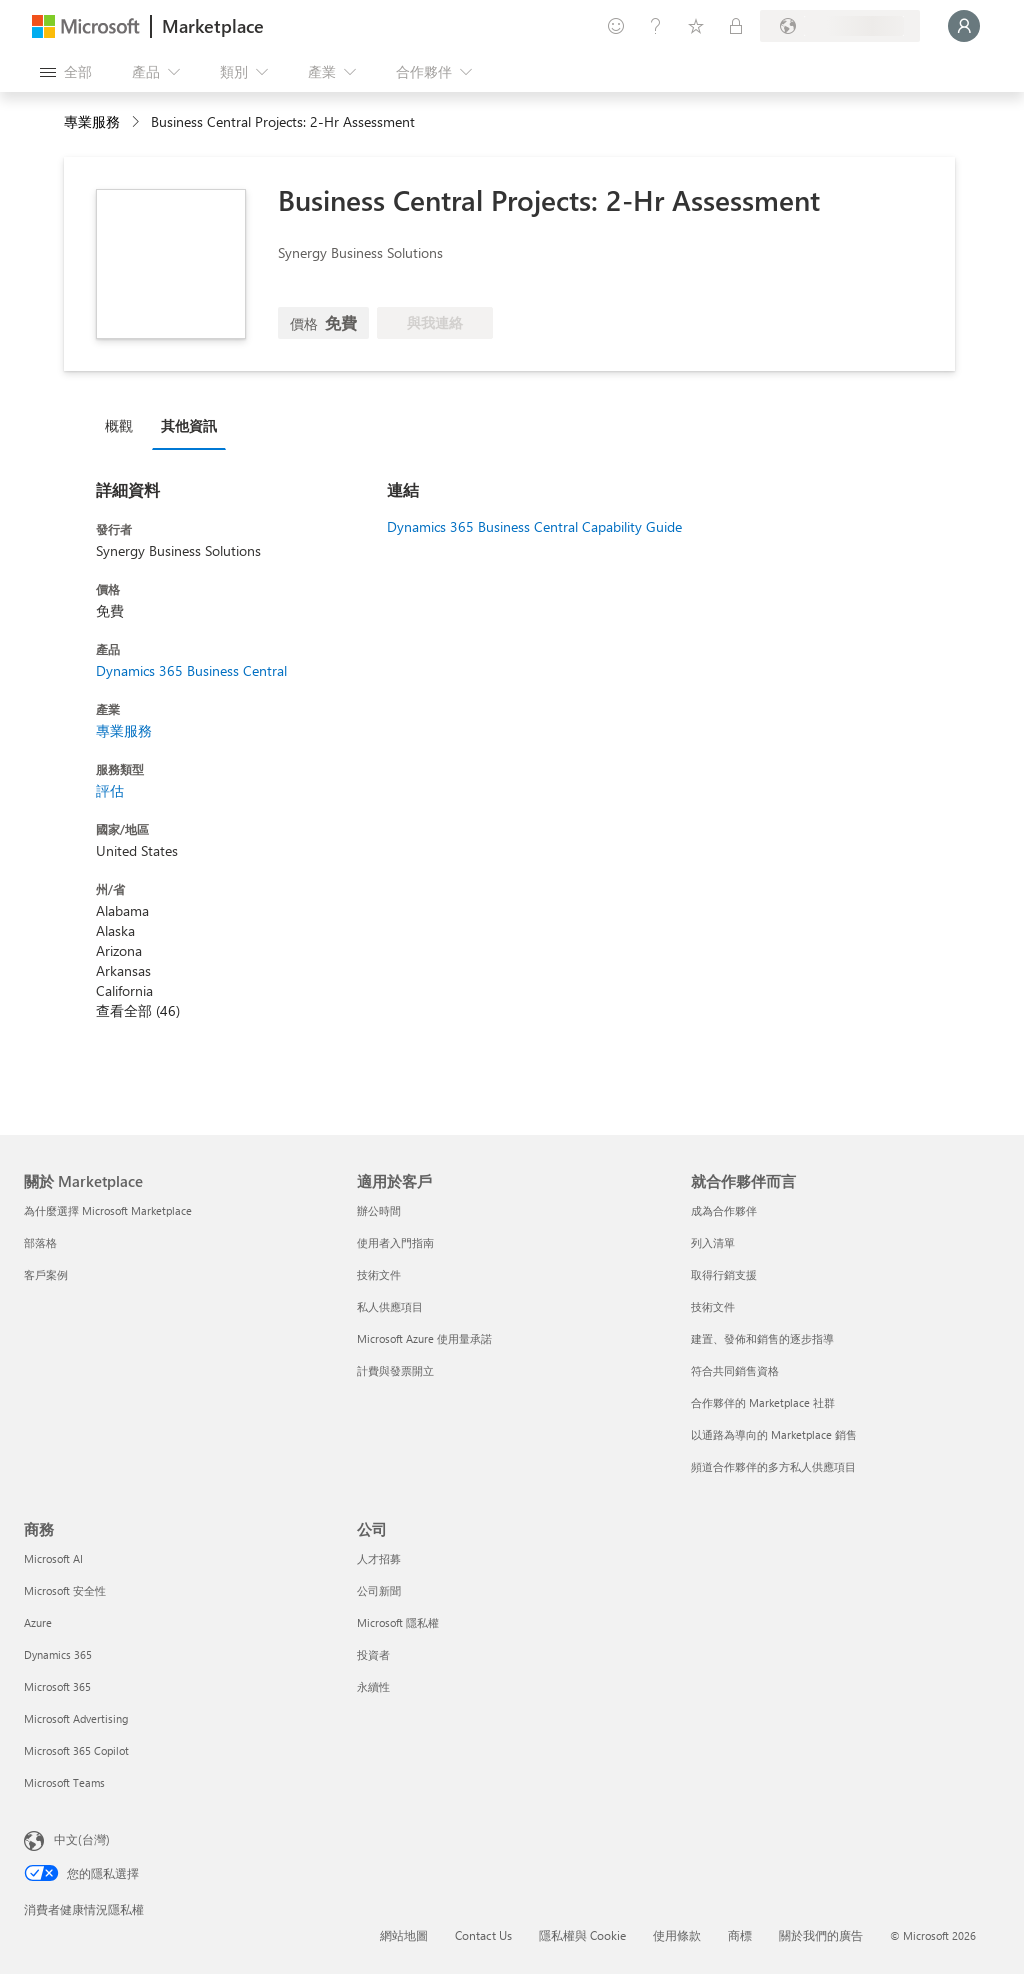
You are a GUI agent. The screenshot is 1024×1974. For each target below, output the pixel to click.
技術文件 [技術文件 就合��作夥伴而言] (713, 1306)
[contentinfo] (137, 122)
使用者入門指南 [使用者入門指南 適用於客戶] (395, 1242)
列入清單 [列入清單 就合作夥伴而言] (713, 1242)
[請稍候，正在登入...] (964, 26)
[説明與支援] (656, 26)
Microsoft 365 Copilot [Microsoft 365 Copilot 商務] (76, 1750)
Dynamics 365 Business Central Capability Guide (534, 526)
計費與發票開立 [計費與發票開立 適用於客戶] (395, 1370)
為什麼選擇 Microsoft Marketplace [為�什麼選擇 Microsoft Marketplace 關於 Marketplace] (108, 1210)
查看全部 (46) (138, 1010)
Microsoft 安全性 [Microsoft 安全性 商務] (65, 1590)
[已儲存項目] (696, 26)
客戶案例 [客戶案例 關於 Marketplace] (46, 1274)
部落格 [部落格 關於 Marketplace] (40, 1242)
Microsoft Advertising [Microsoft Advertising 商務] (76, 1718)
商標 (740, 1935)
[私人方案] (736, 26)
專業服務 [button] (92, 121)
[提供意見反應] (616, 26)
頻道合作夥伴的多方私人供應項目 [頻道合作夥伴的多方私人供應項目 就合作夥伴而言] (773, 1466)
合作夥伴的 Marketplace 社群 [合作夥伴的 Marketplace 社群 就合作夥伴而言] (763, 1402)
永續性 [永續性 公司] (373, 1686)
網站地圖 (404, 1935)
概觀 (119, 425)
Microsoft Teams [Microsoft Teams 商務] (64, 1782)
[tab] (124, 425)
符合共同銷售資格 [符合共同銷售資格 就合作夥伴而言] (735, 1370)
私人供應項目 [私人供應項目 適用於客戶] (390, 1306)
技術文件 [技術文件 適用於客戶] (379, 1274)
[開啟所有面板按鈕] (66, 72)
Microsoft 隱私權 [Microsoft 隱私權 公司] (398, 1622)
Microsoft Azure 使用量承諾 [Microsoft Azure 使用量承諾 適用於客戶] (424, 1338)
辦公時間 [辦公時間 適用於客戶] (379, 1210)
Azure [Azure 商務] (38, 1622)
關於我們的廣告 (821, 1935)
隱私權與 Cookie (582, 1935)
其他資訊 (189, 425)
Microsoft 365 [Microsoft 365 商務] (57, 1686)
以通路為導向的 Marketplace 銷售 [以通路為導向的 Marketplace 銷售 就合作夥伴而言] (774, 1434)
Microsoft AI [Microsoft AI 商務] (53, 1558)
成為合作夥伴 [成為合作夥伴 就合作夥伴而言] (724, 1210)
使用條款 (677, 1935)
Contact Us (483, 1935)
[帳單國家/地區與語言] (840, 26)
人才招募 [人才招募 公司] (379, 1558)
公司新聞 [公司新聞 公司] (379, 1590)
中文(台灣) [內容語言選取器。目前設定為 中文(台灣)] (82, 1839)
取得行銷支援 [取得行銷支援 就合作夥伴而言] (724, 1274)
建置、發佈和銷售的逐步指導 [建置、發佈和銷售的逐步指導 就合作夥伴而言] (762, 1338)
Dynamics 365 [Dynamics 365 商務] (58, 1654)
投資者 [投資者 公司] (373, 1654)
